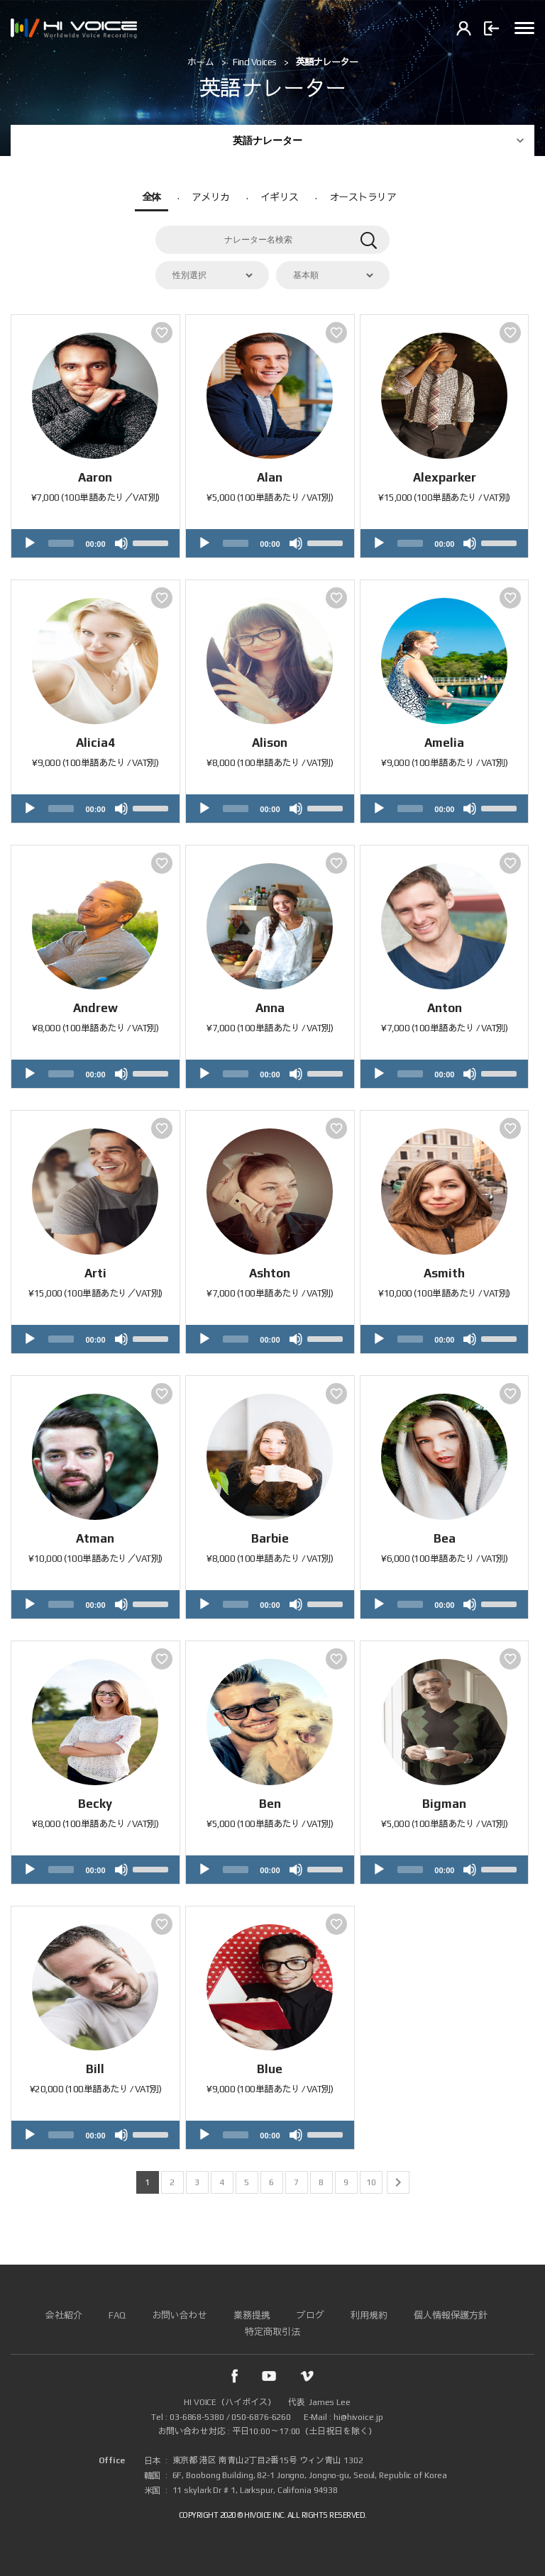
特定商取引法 (272, 2331)
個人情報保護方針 (451, 2315)
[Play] (30, 543)
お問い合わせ (179, 2315)
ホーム (200, 62)
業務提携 (251, 2315)
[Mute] (121, 543)
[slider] (61, 543)
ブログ (310, 2315)
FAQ (117, 2315)
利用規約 (369, 2315)
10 (371, 2182)
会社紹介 (63, 2315)
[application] (95, 543)
